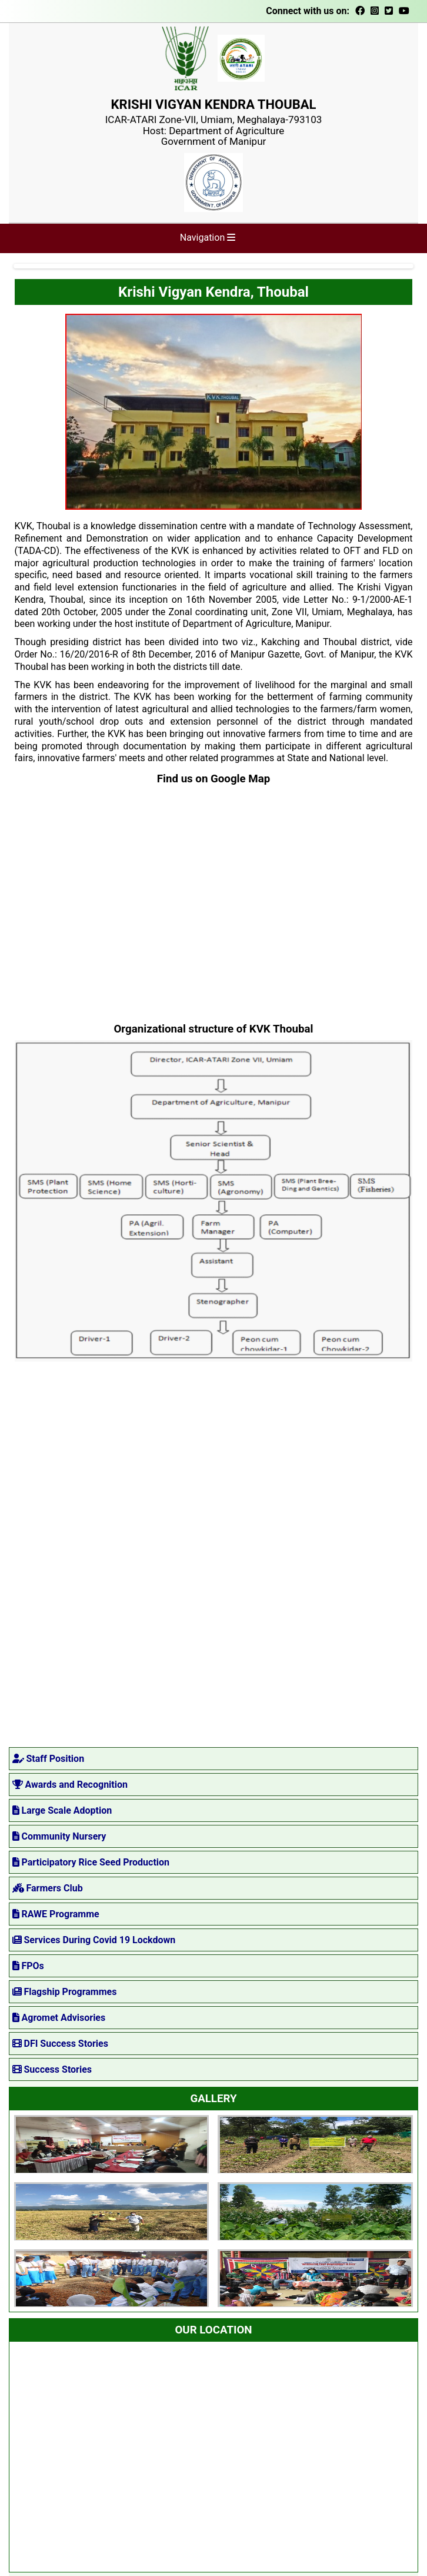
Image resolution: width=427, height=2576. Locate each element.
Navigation (207, 237)
